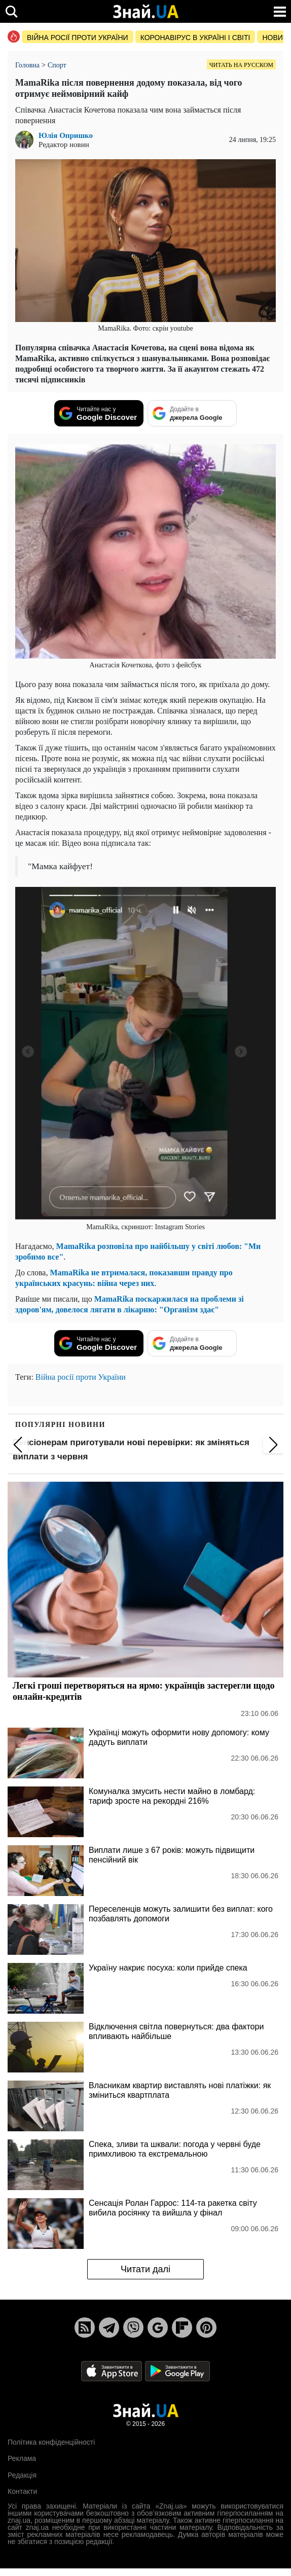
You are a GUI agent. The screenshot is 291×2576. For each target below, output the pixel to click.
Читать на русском (241, 64)
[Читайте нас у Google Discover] (98, 413)
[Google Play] (177, 2370)
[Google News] (158, 2327)
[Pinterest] (206, 2327)
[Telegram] (109, 2327)
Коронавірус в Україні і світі (195, 37)
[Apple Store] (112, 2370)
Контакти (22, 2491)
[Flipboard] (182, 2327)
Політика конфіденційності (51, 2442)
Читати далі (145, 2269)
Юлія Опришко (66, 135)
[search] (11, 11)
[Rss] (85, 2327)
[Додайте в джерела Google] (192, 413)
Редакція (22, 2475)
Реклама (22, 2458)
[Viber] (133, 2327)
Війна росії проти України (77, 37)
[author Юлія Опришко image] (27, 140)
